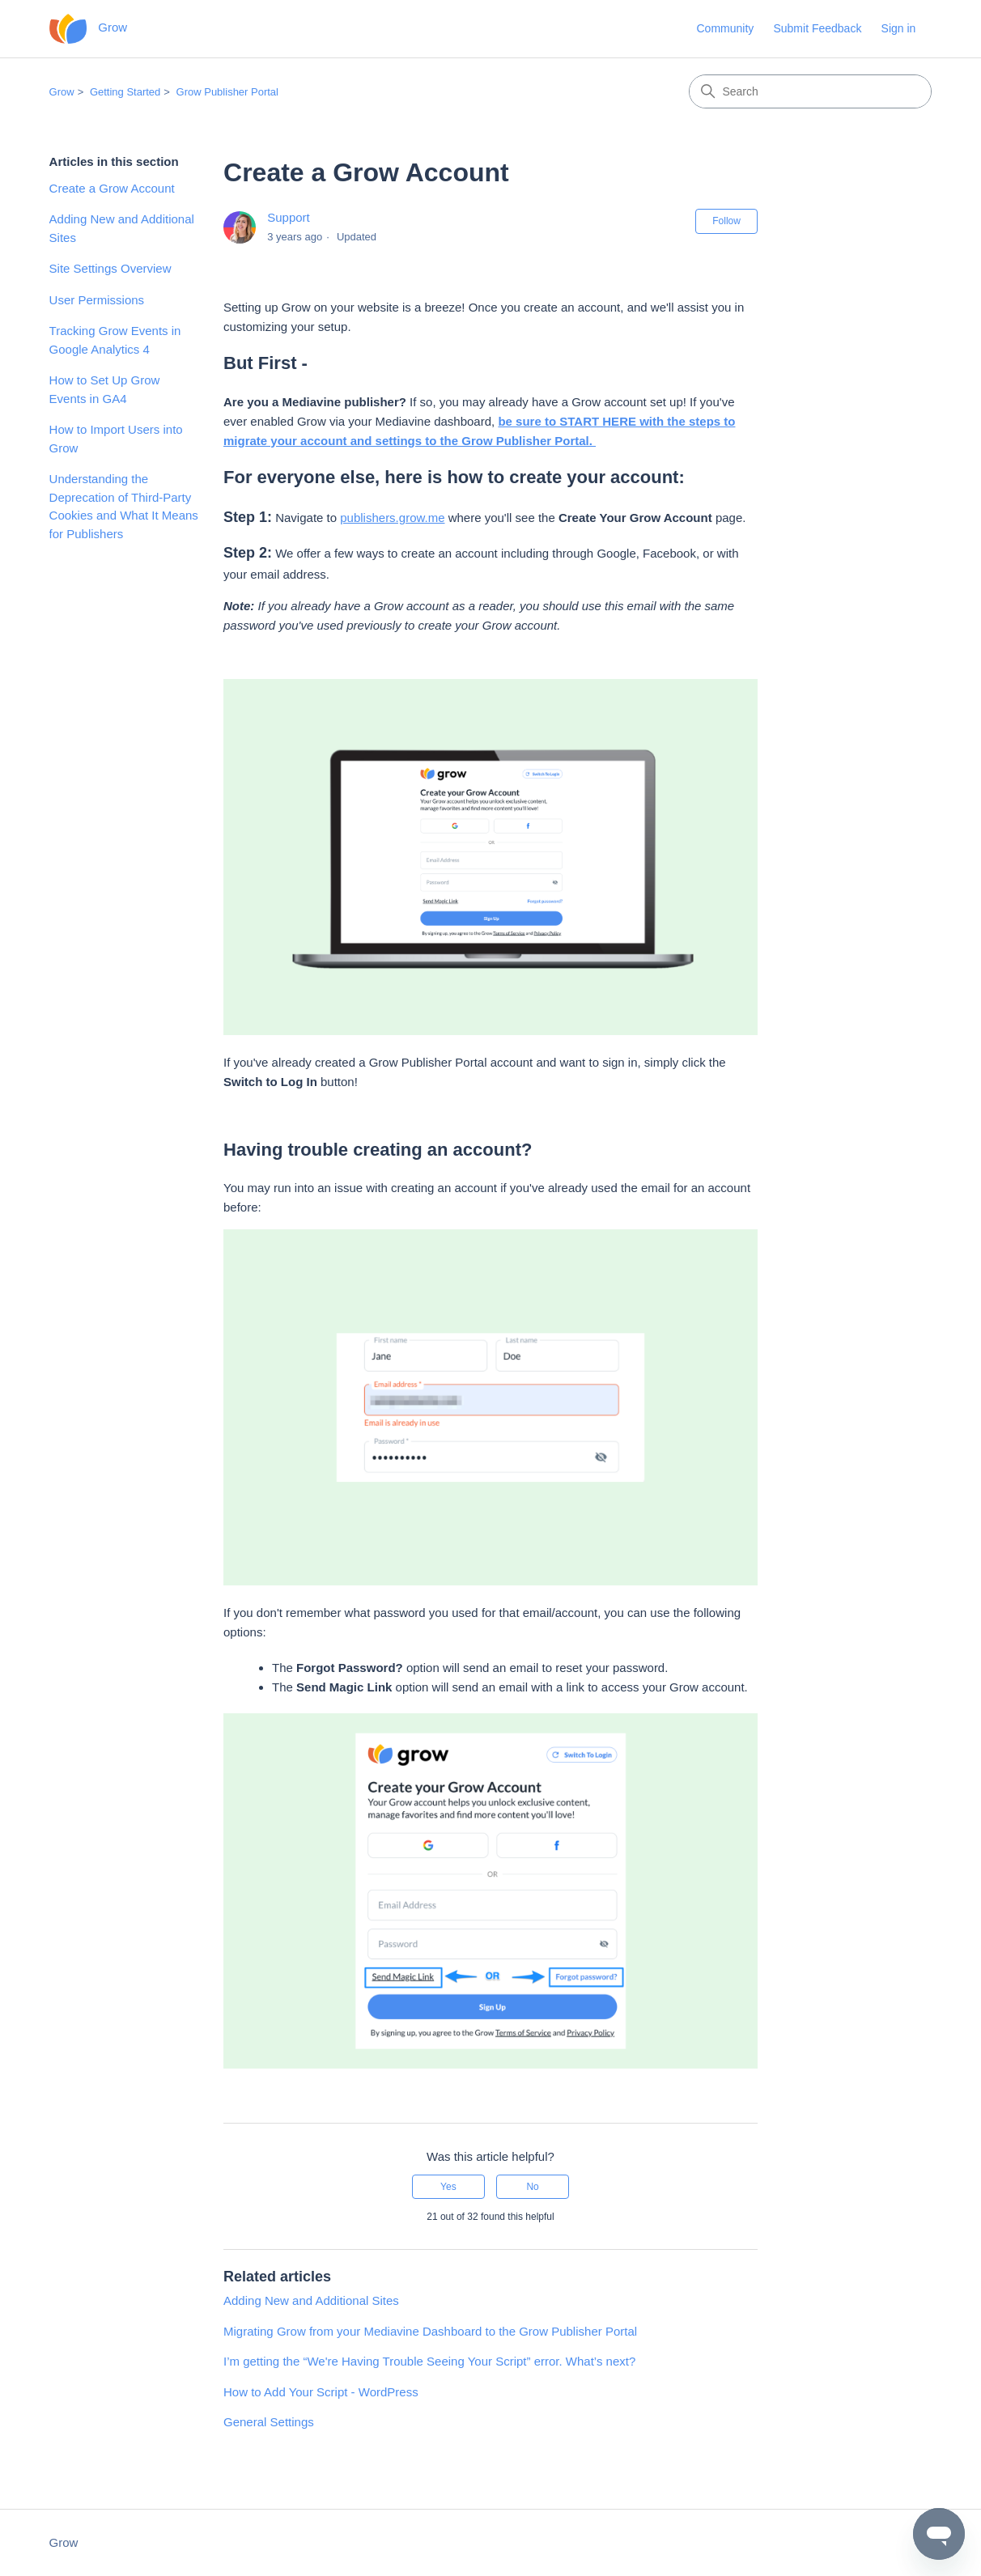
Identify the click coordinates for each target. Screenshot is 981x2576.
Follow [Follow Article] (726, 221)
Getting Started (125, 92)
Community (725, 28)
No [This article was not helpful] (532, 2186)
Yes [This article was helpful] (448, 2186)
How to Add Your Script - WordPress (320, 2392)
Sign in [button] (898, 28)
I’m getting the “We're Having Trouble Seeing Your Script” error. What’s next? (429, 2361)
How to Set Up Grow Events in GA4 (104, 389)
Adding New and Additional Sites (121, 228)
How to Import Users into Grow (116, 438)
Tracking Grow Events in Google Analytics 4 (115, 340)
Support (288, 217)
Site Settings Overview (110, 268)
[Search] (810, 91)
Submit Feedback (817, 28)
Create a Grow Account (112, 188)
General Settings (268, 2422)
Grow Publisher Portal (227, 92)
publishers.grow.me (392, 517)
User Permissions (97, 300)
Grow (61, 92)
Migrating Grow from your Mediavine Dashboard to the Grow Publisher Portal (430, 2331)
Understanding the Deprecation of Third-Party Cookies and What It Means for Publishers (123, 506)
